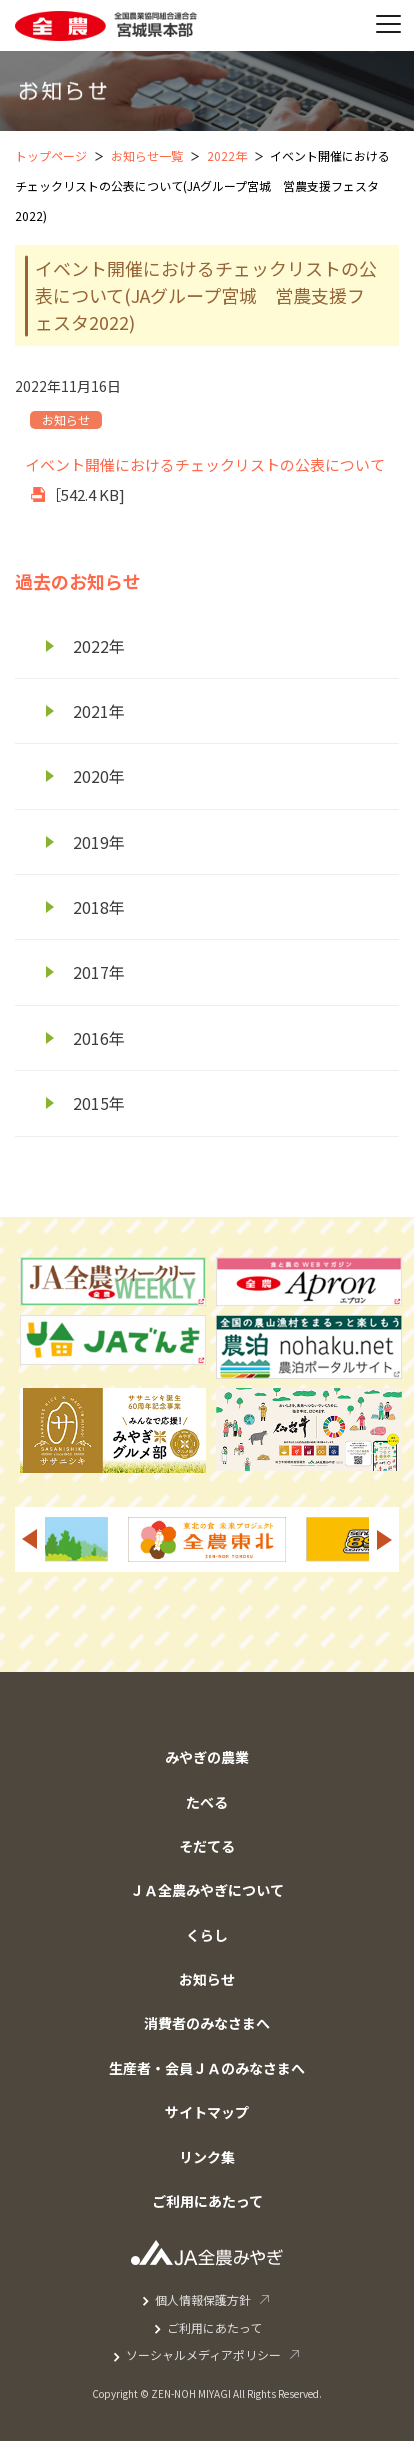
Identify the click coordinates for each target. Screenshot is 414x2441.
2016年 (99, 1038)
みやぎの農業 (207, 1757)
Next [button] (385, 1539)
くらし (207, 1935)
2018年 (99, 907)
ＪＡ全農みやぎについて (207, 1890)
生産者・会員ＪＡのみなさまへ (207, 2068)
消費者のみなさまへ (207, 2023)
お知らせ (207, 1979)
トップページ (51, 155)
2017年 (99, 972)
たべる (207, 1802)
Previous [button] (29, 1539)
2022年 (227, 155)
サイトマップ (207, 2112)
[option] (207, 1539)
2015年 (99, 1103)
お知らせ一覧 (147, 155)
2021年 (99, 711)
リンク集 (207, 2157)
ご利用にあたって (207, 2201)
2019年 (99, 842)
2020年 (99, 776)
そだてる (207, 1846)
